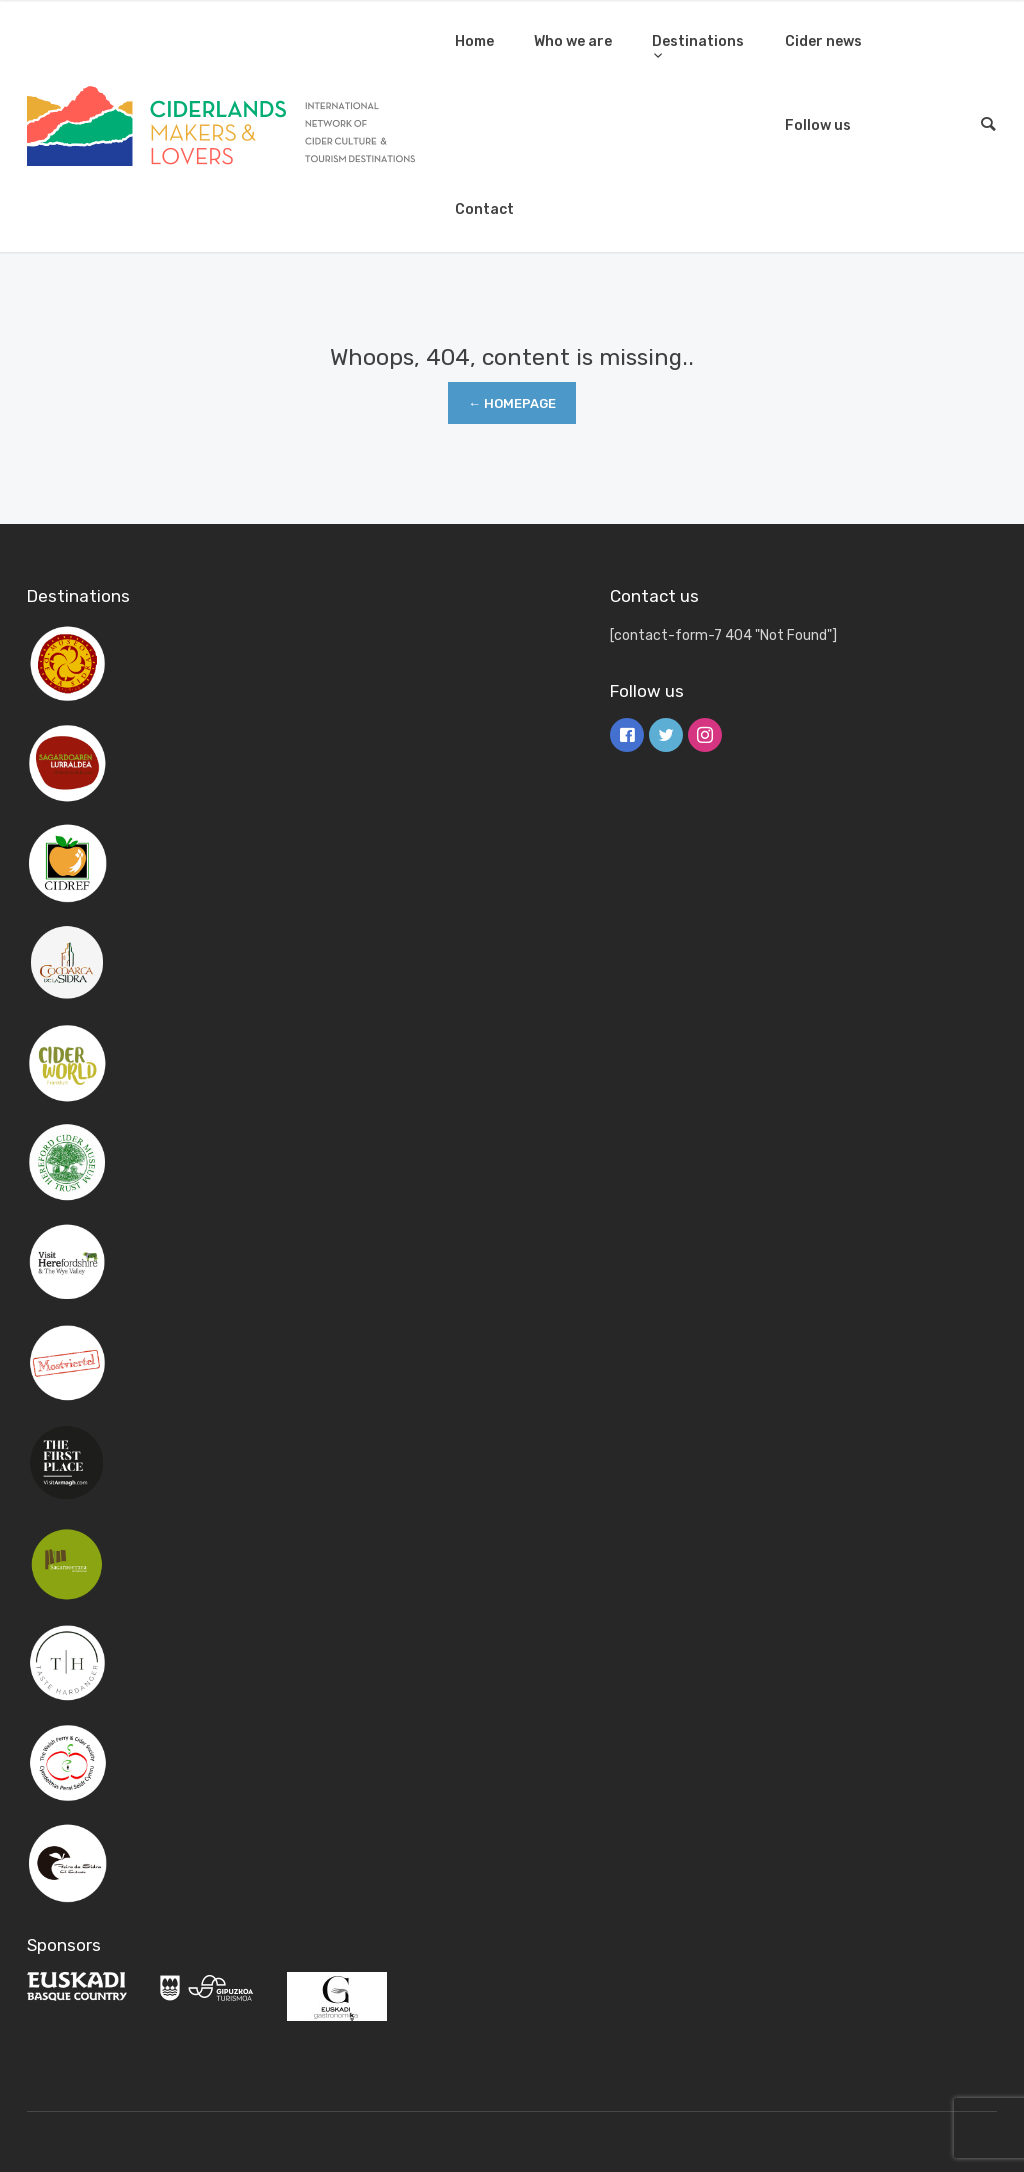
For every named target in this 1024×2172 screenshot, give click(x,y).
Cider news (823, 41)
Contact (484, 209)
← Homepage (512, 403)
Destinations (698, 41)
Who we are (573, 41)
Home (474, 41)
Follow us (818, 125)
